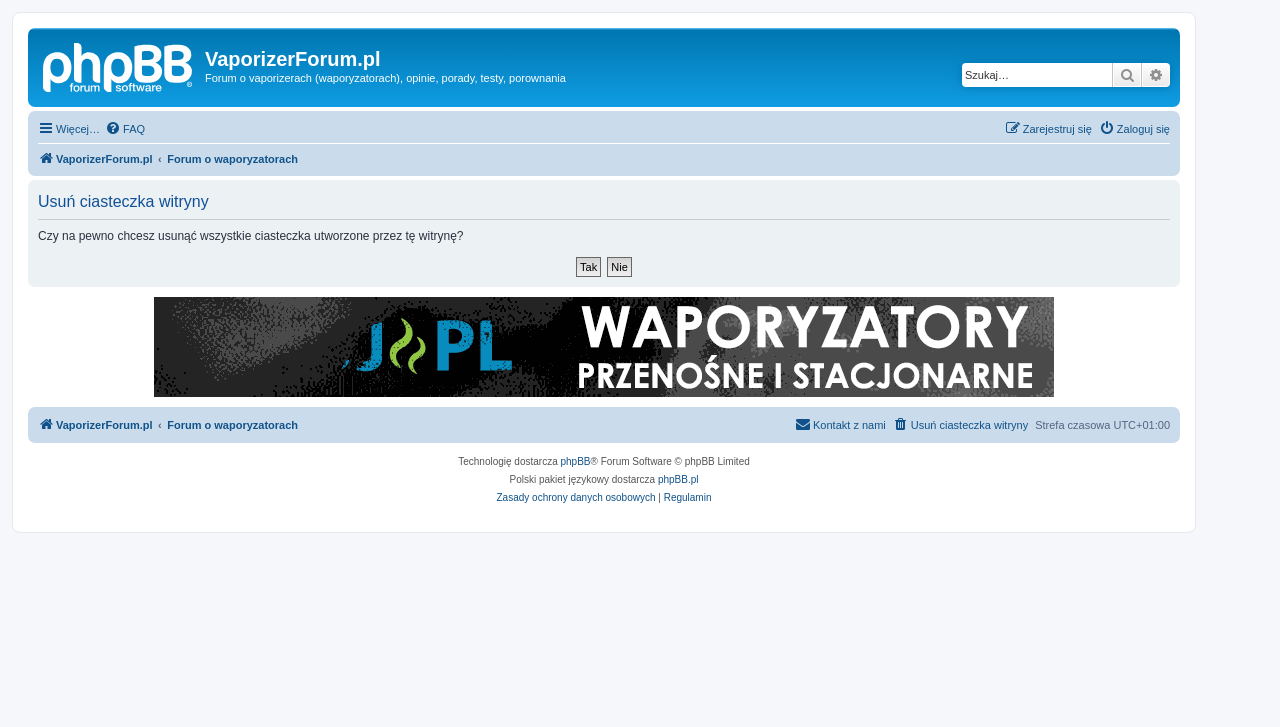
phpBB (576, 461)
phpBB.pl (678, 479)
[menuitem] (125, 129)
